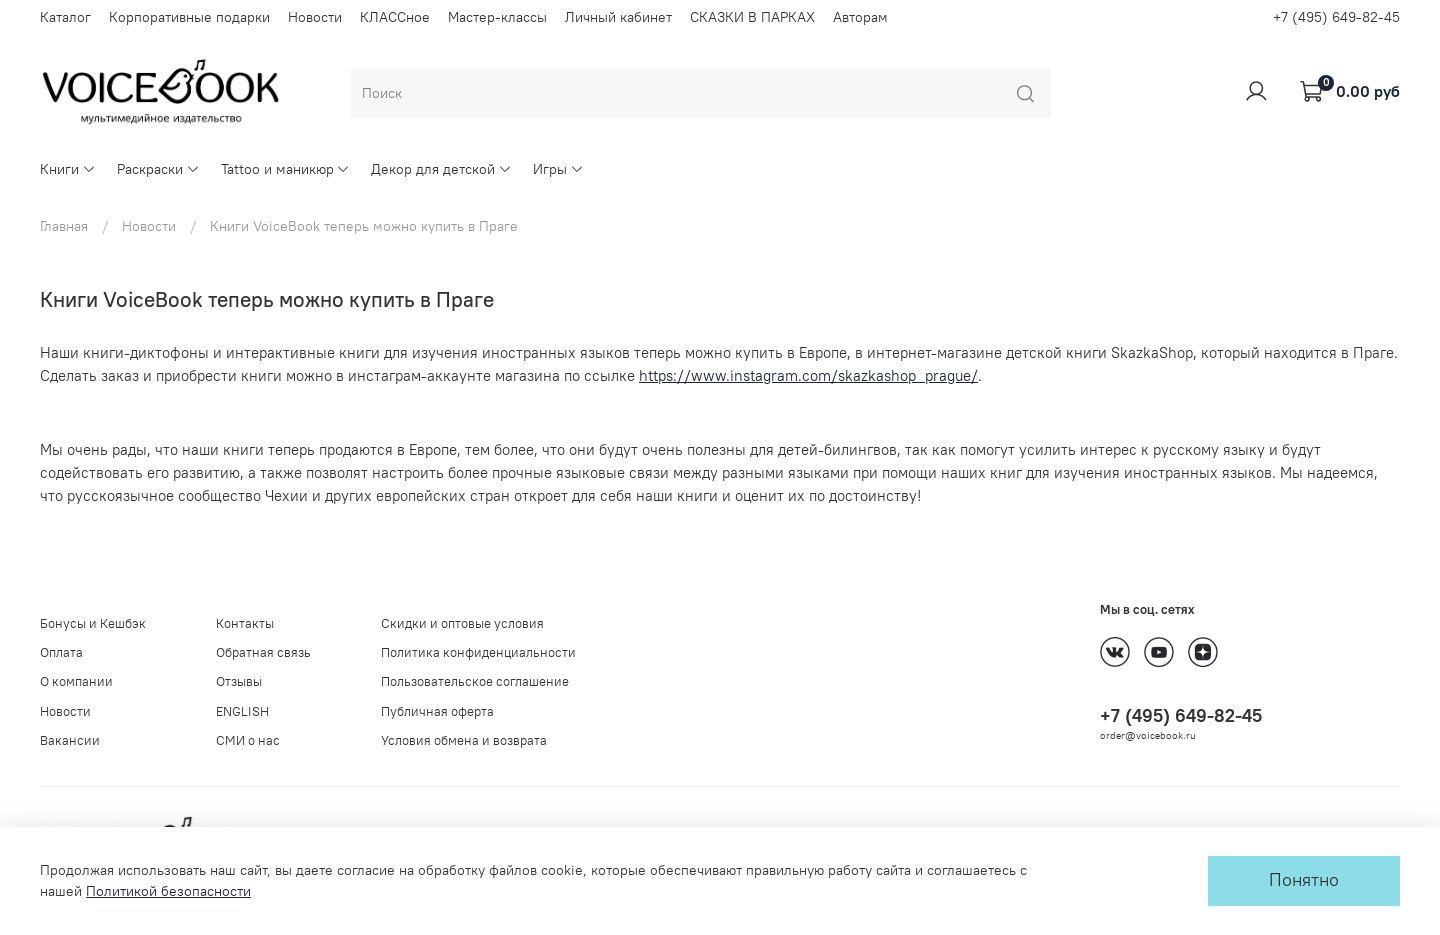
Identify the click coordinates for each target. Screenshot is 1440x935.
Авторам (860, 17)
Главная (64, 226)
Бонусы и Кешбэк (93, 623)
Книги (68, 169)
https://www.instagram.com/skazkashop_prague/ (808, 375)
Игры (558, 169)
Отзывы (239, 681)
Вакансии (70, 740)
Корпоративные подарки (189, 17)
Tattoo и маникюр (286, 169)
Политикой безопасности (168, 891)
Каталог (65, 17)
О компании (76, 681)
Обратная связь (263, 652)
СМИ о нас (248, 740)
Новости (315, 17)
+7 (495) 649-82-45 (1336, 17)
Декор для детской (441, 169)
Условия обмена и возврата (464, 740)
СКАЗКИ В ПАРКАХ (752, 17)
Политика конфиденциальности (478, 652)
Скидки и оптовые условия (462, 623)
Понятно (1304, 880)
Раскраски (158, 169)
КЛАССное (395, 17)
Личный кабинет (618, 17)
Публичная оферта (437, 711)
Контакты (245, 623)
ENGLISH (242, 711)
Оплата (61, 652)
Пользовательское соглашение (475, 681)
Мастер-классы (497, 17)
